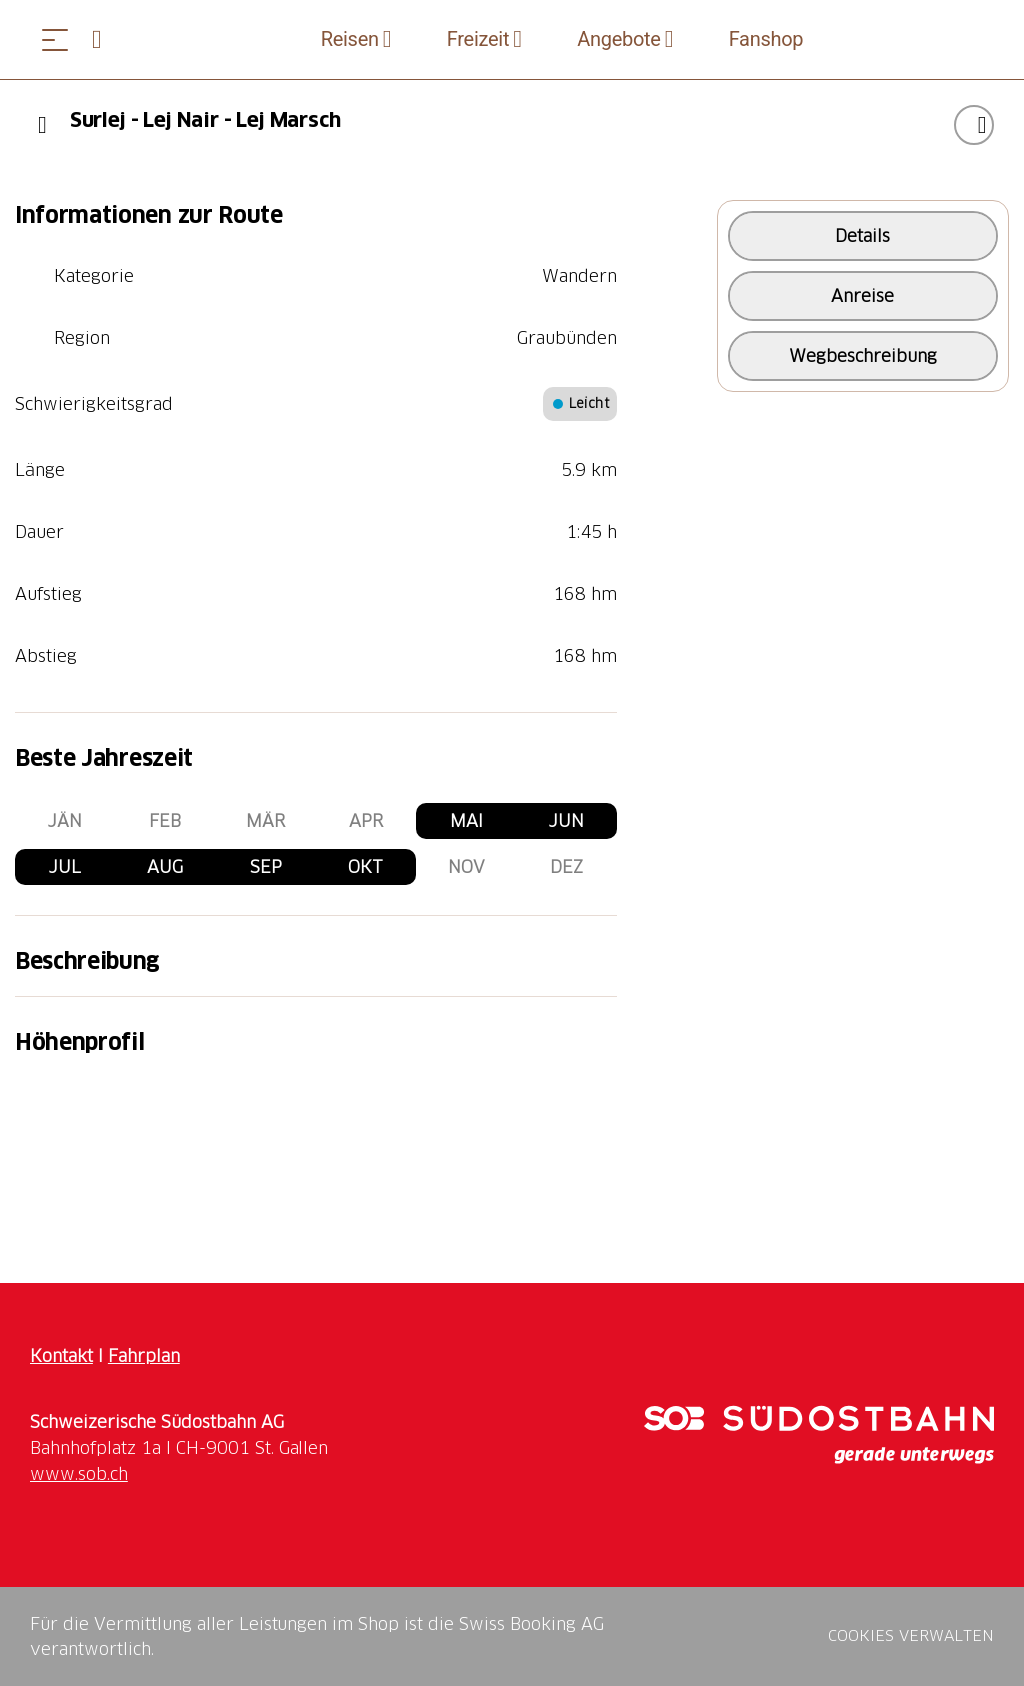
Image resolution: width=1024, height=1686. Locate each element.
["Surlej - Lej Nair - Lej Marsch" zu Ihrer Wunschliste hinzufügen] (974, 125)
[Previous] (42, 125)
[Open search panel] (105, 39)
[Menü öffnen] (55, 39)
